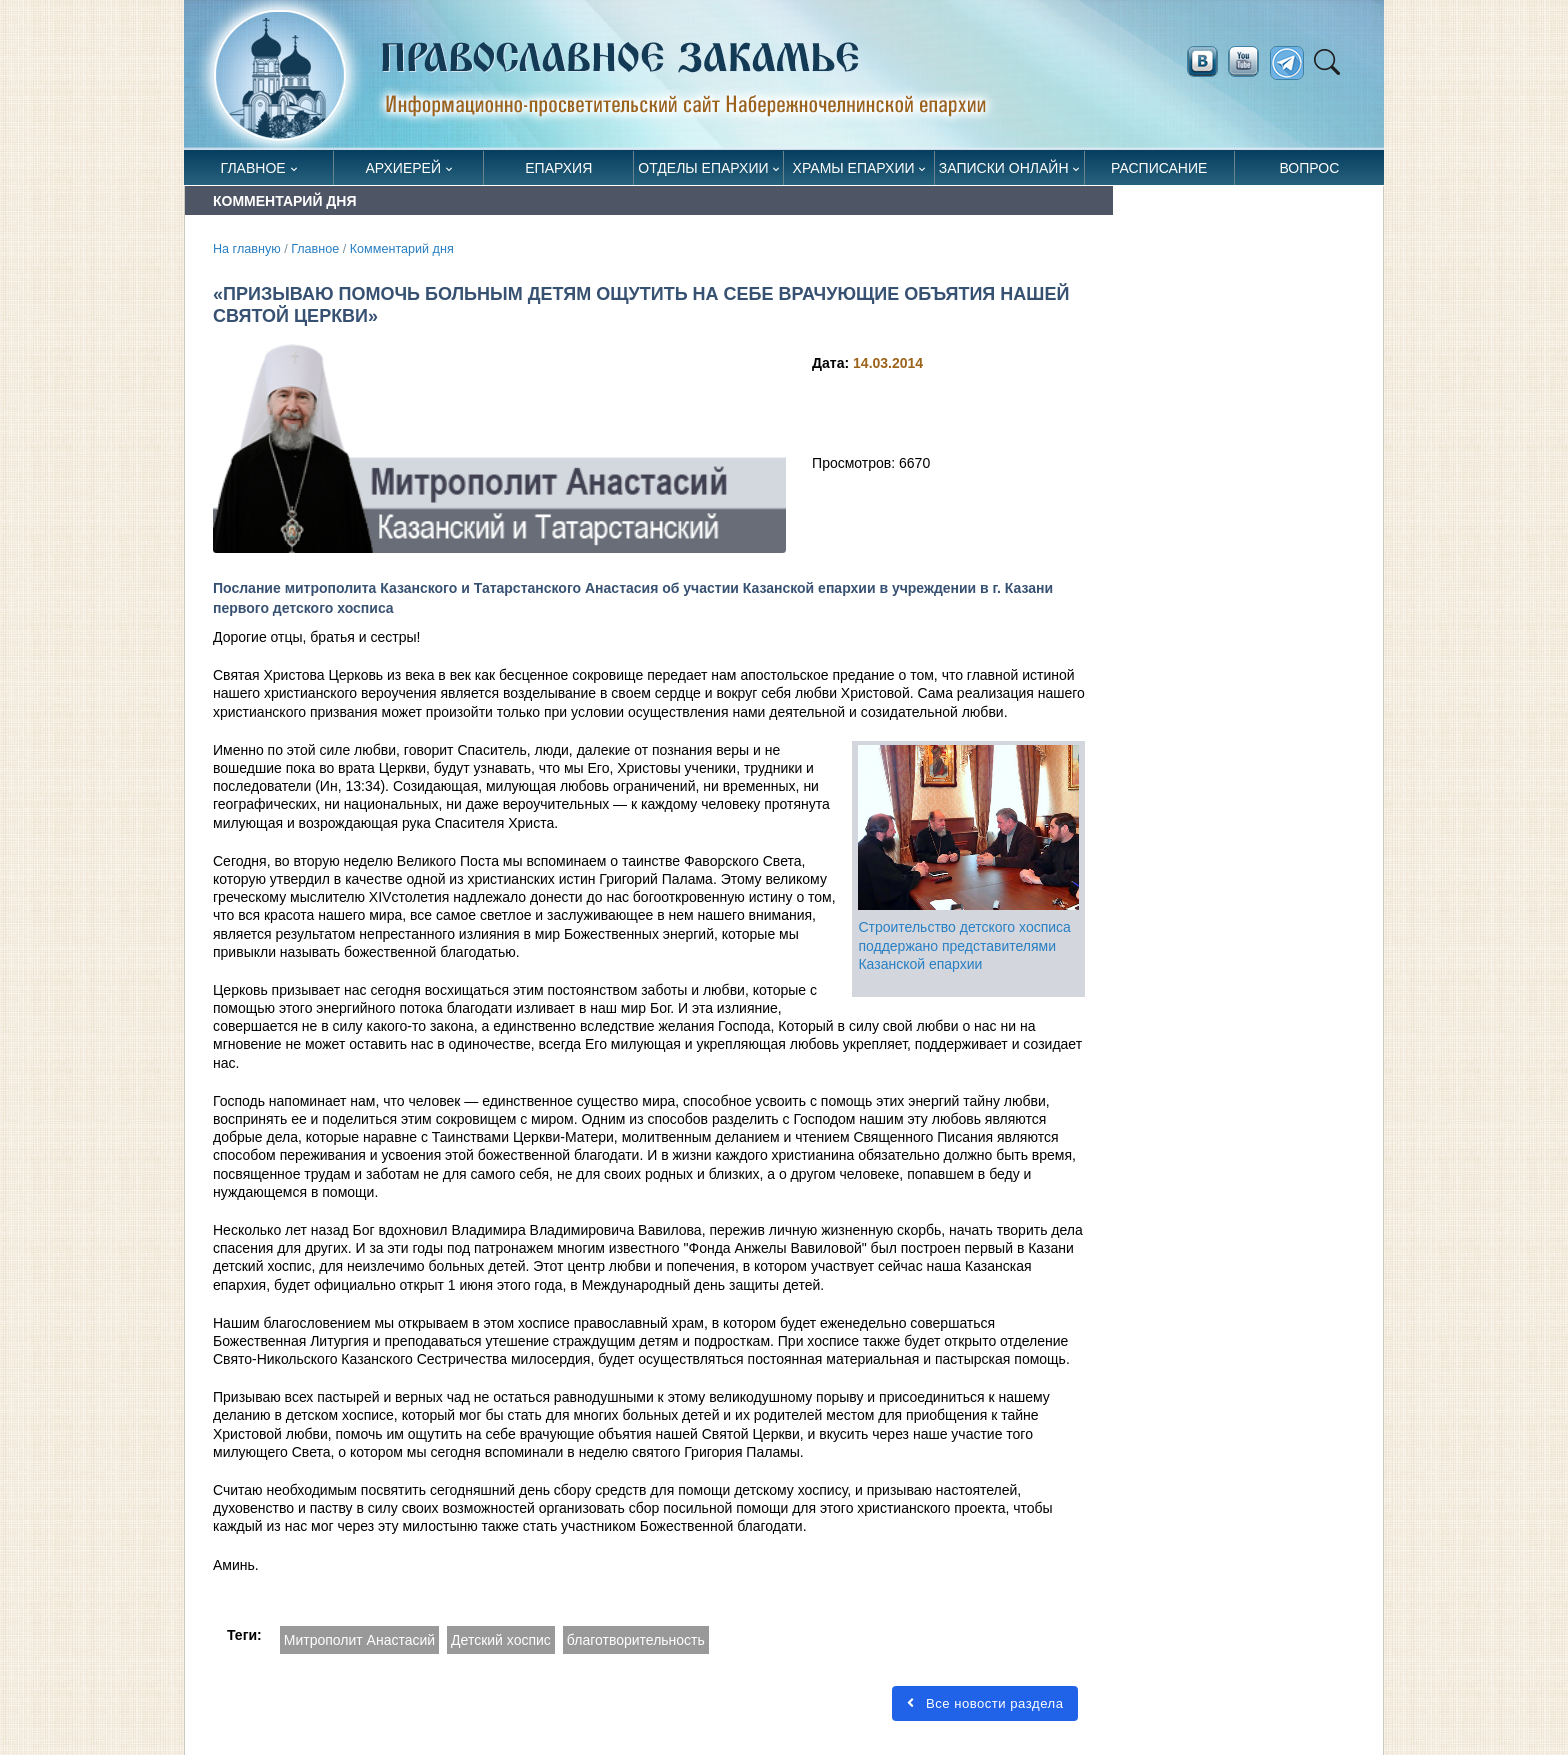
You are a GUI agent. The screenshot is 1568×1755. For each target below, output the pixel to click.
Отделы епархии (703, 168)
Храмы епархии (854, 168)
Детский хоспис (501, 1640)
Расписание (1159, 168)
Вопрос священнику (1309, 172)
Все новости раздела (985, 1703)
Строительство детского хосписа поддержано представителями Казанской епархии (964, 945)
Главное (253, 168)
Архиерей (403, 168)
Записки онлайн (1004, 168)
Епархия (558, 168)
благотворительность (636, 1640)
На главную (247, 249)
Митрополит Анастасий (359, 1640)
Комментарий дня (402, 249)
